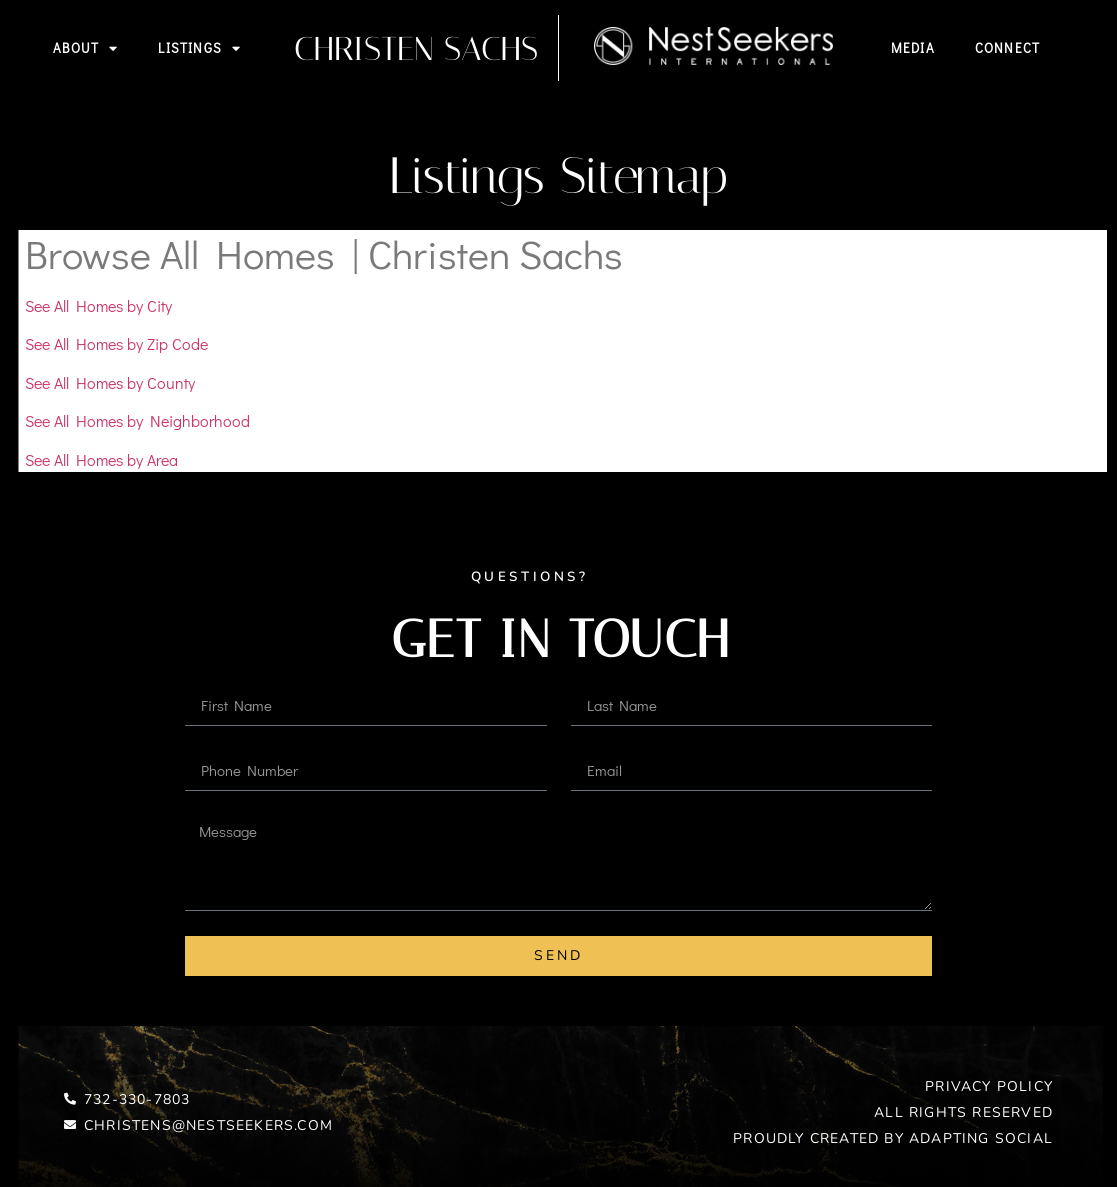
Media (913, 47)
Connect (1007, 47)
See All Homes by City (98, 305)
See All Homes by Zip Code (116, 343)
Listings (199, 48)
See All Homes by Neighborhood (137, 420)
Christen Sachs (416, 48)
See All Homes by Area (101, 459)
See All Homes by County (110, 382)
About (85, 48)
